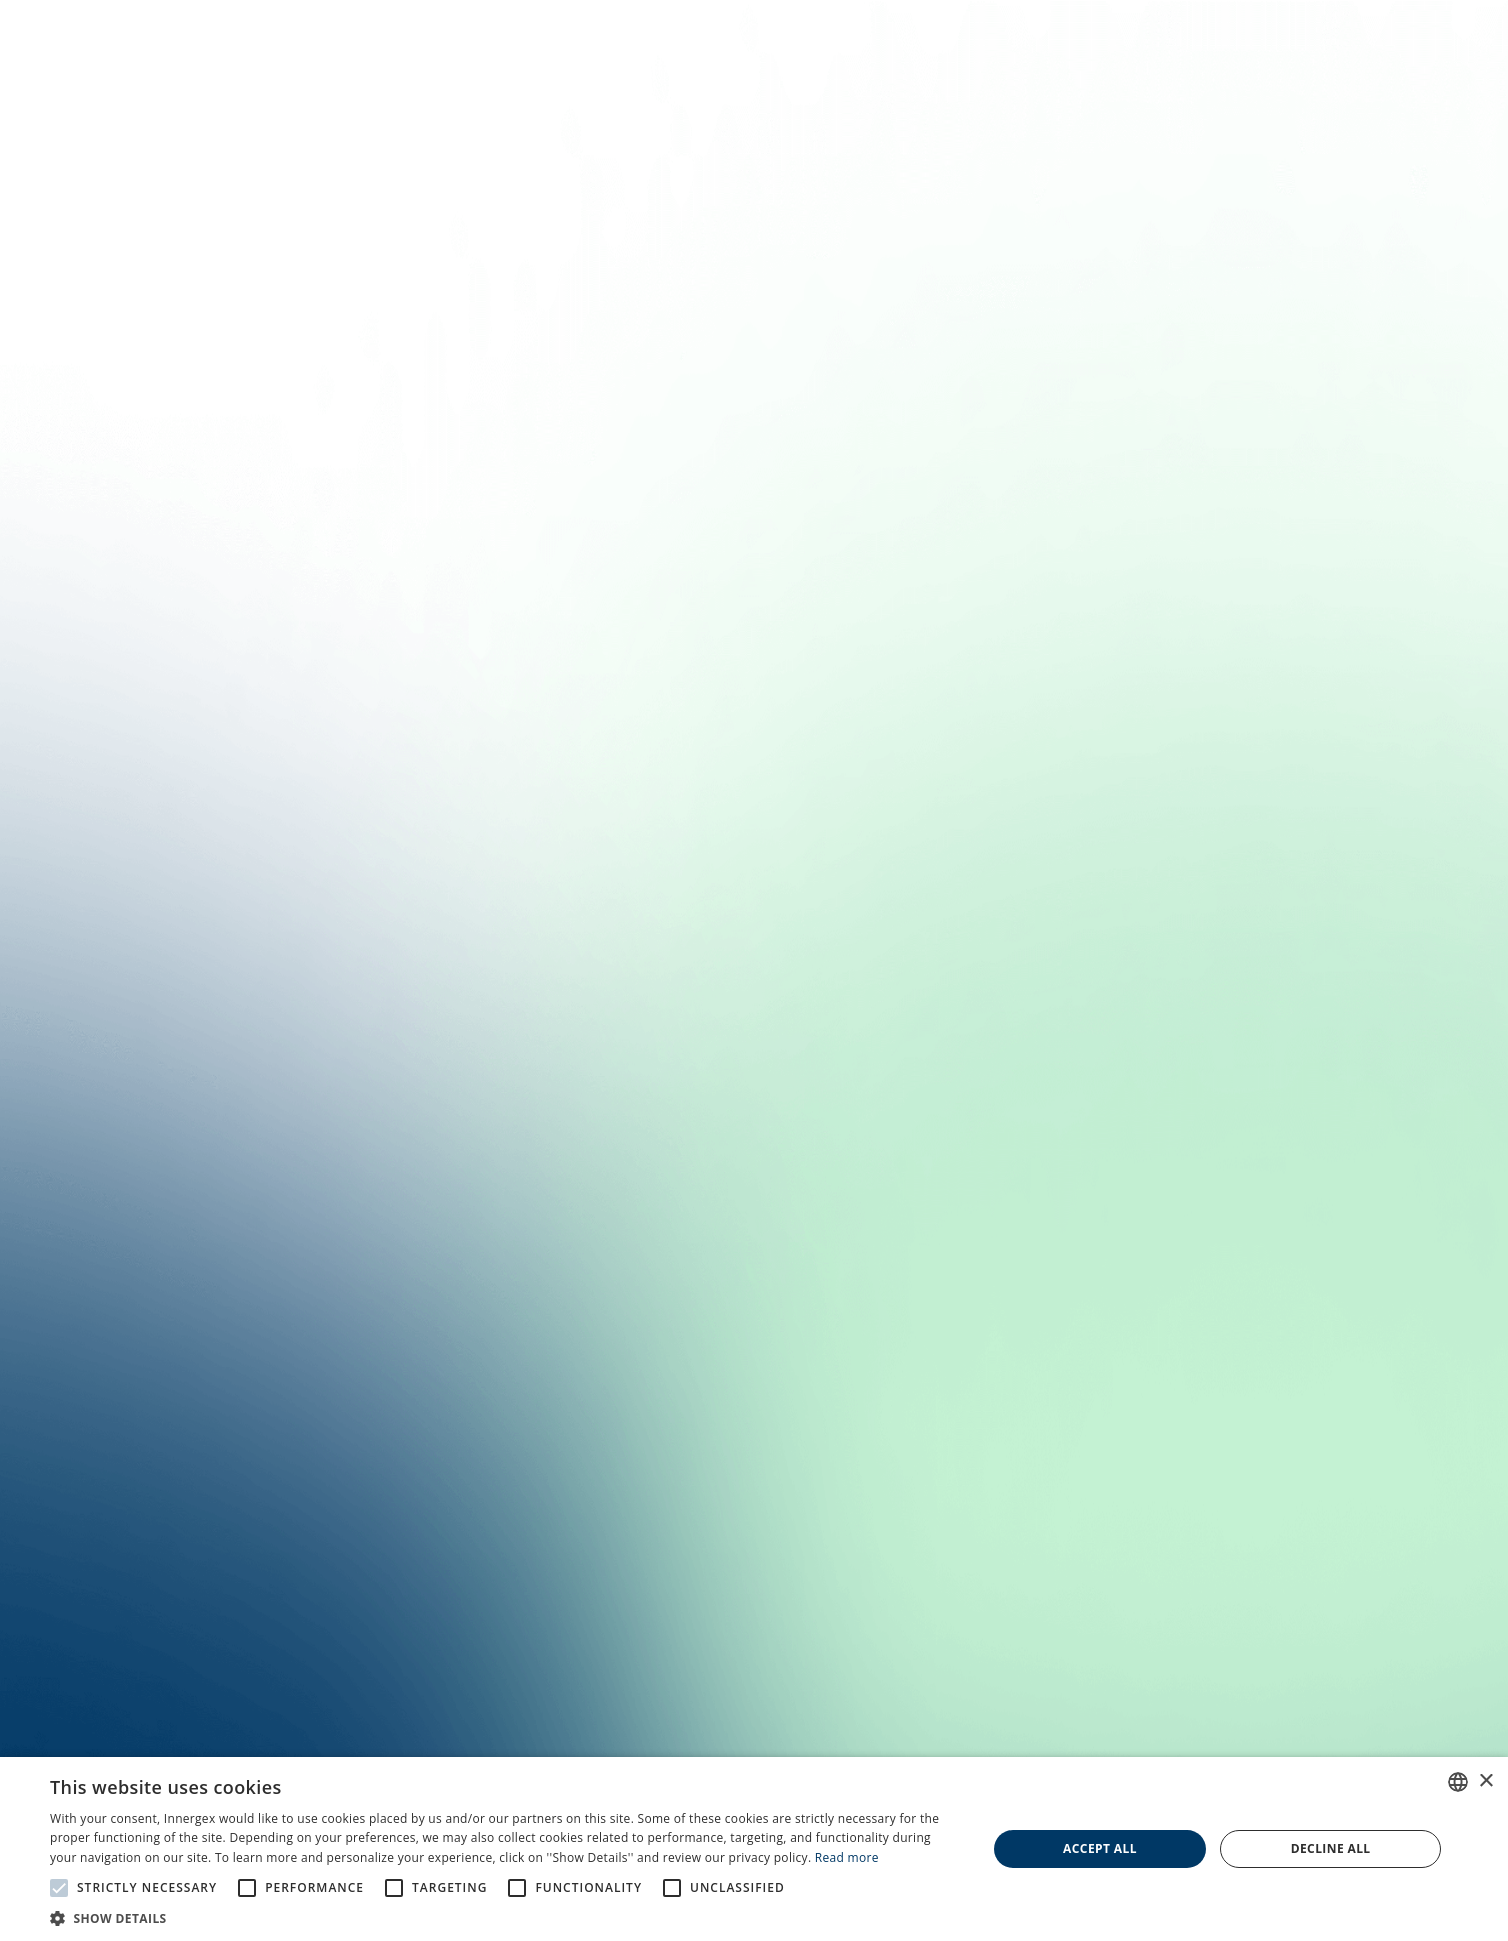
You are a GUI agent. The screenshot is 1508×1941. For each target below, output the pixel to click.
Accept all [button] (1100, 1848)
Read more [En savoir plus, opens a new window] (847, 1857)
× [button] (1485, 1781)
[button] (504, 1917)
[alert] (754, 1849)
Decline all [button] (1331, 1848)
